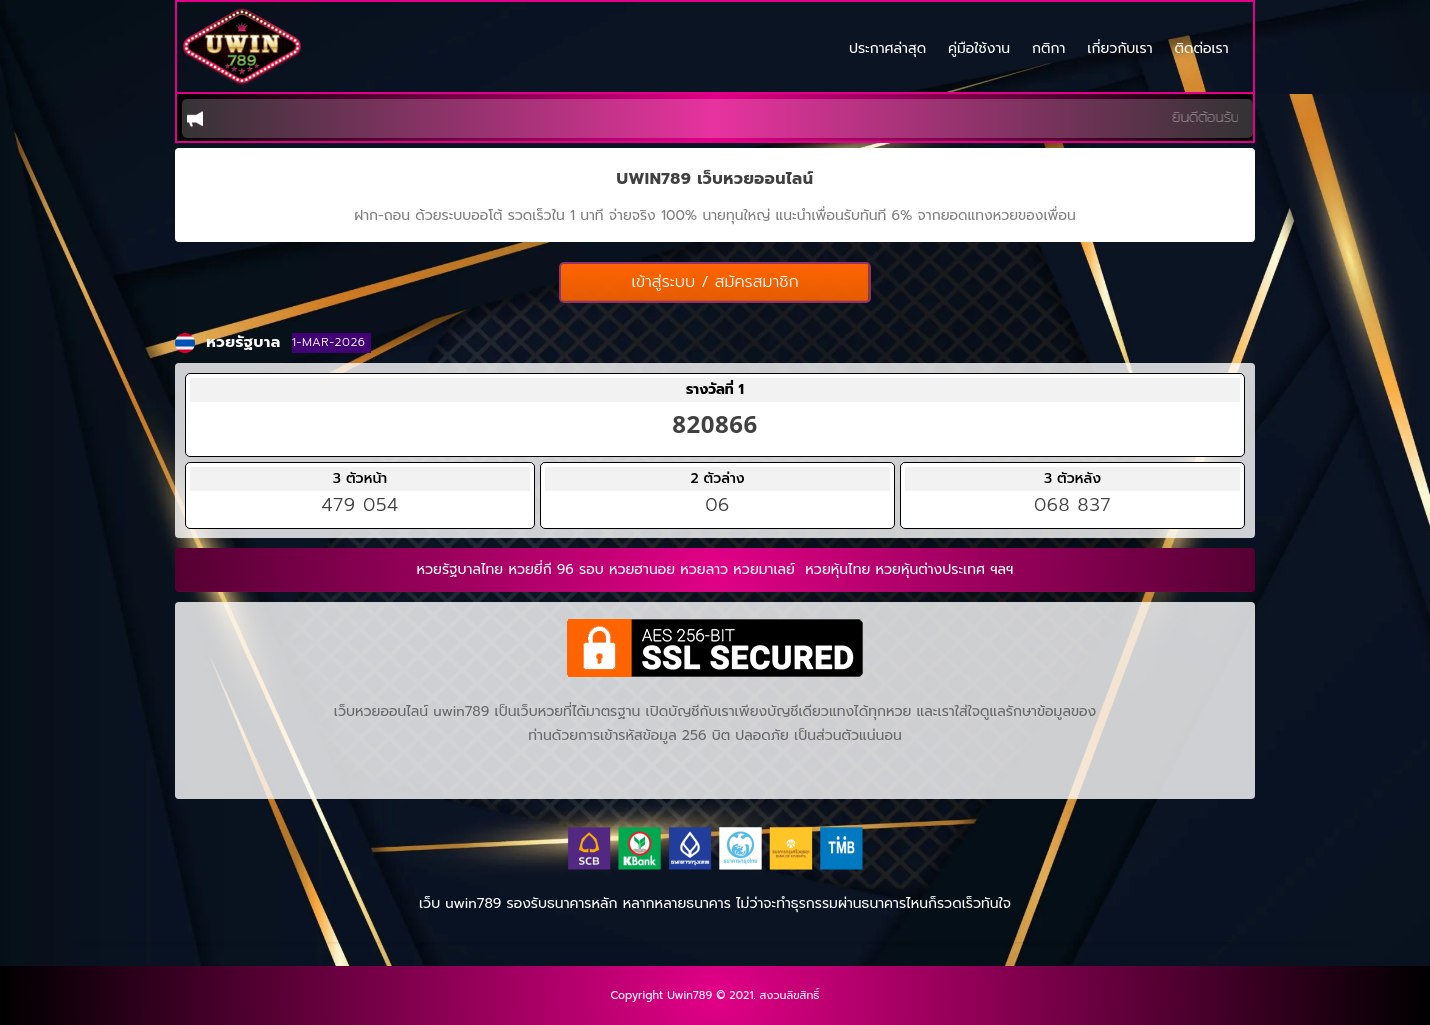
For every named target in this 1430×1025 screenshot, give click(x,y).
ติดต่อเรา (1202, 50)
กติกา (1048, 50)
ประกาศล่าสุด (887, 50)
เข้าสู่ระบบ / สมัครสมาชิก (714, 282)
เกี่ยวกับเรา (1119, 50)
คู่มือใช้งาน (979, 50)
